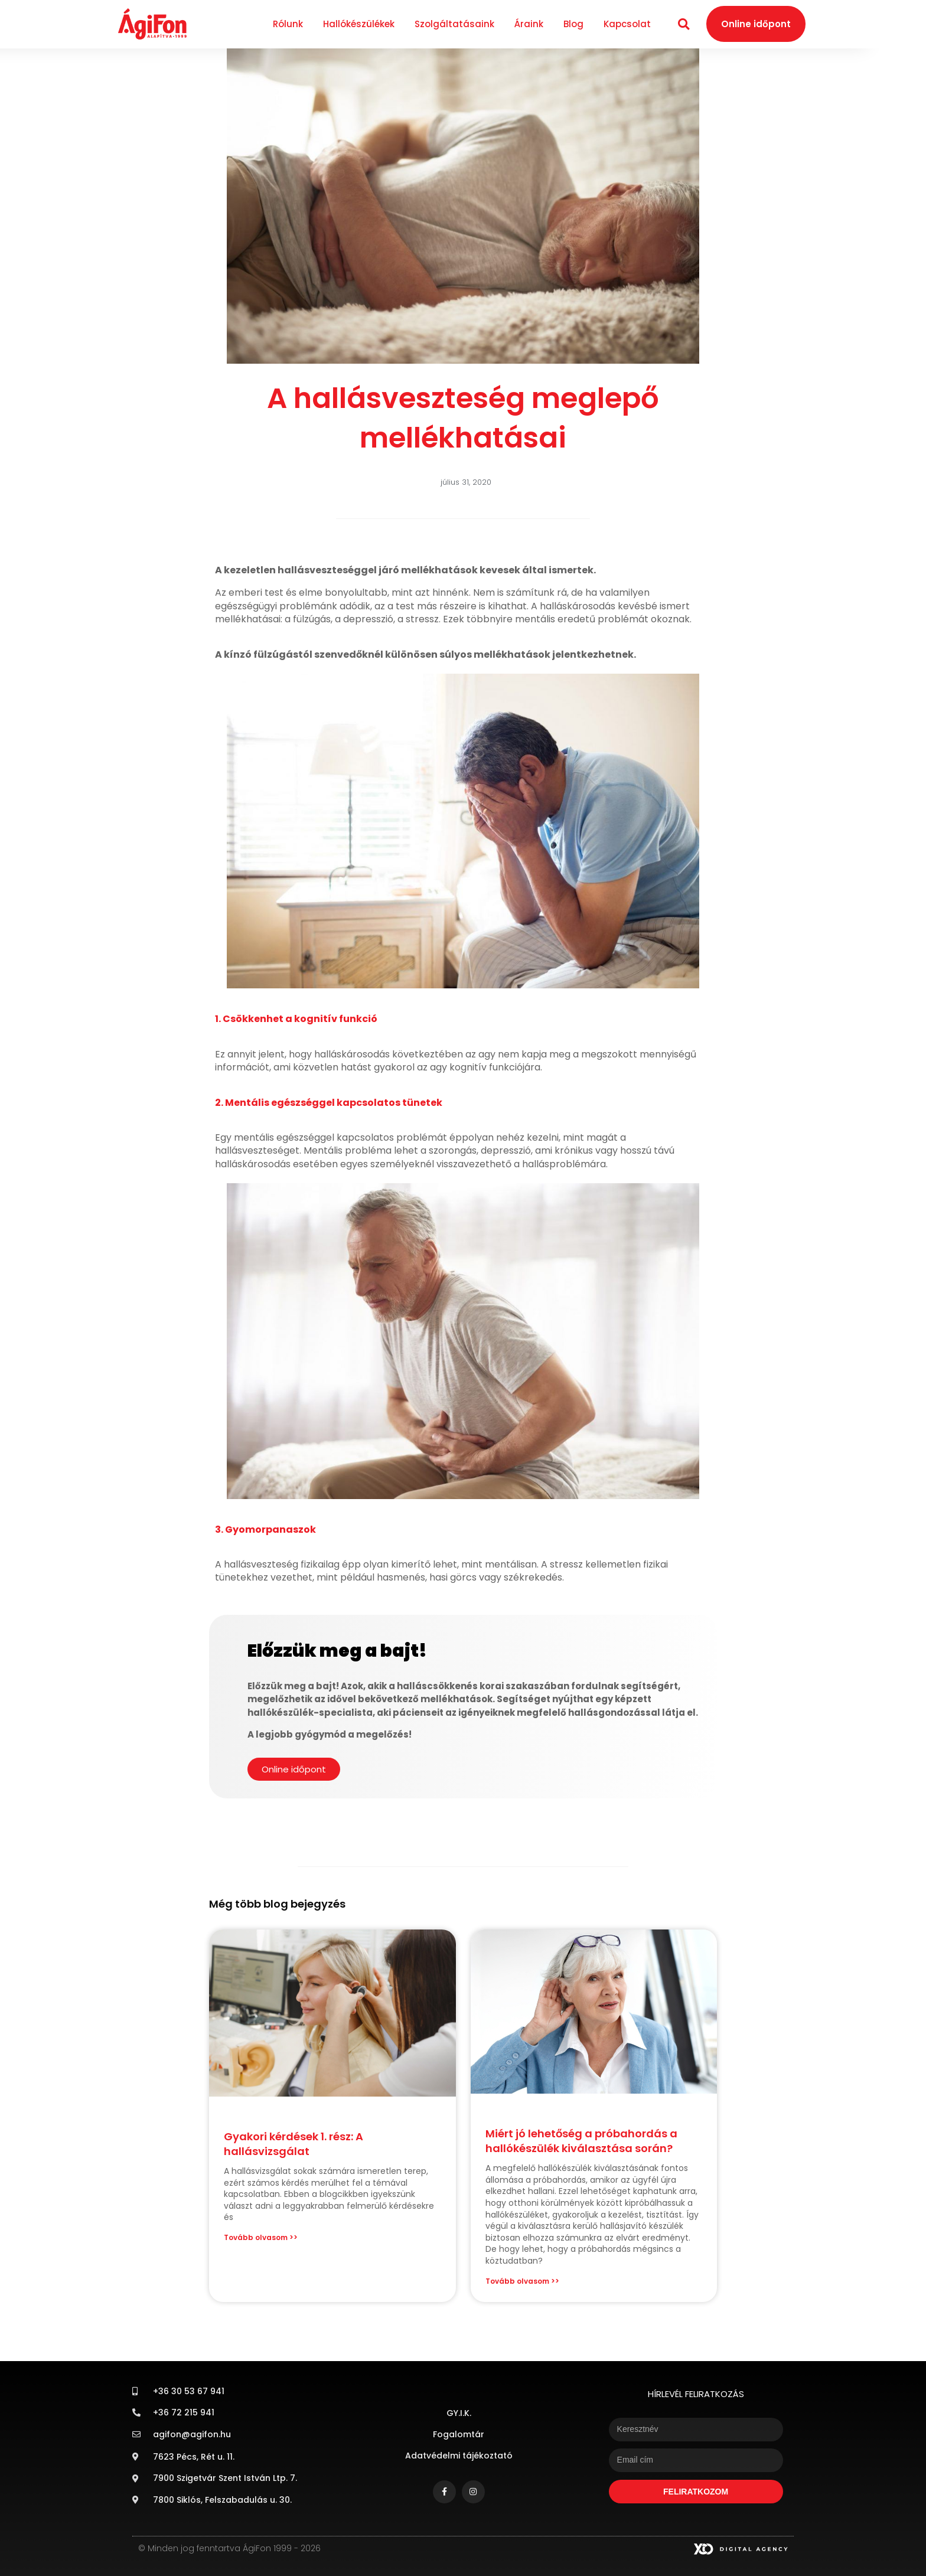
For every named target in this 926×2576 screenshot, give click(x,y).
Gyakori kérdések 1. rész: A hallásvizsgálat (293, 2144)
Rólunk (288, 24)
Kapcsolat (627, 24)
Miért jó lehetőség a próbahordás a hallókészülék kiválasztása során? (581, 2141)
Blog (573, 24)
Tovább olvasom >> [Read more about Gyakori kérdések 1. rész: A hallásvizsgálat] (261, 2237)
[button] (683, 24)
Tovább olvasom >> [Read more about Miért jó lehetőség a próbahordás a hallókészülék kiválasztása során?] (522, 2281)
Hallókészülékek (358, 24)
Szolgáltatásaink (454, 24)
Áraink (528, 24)
